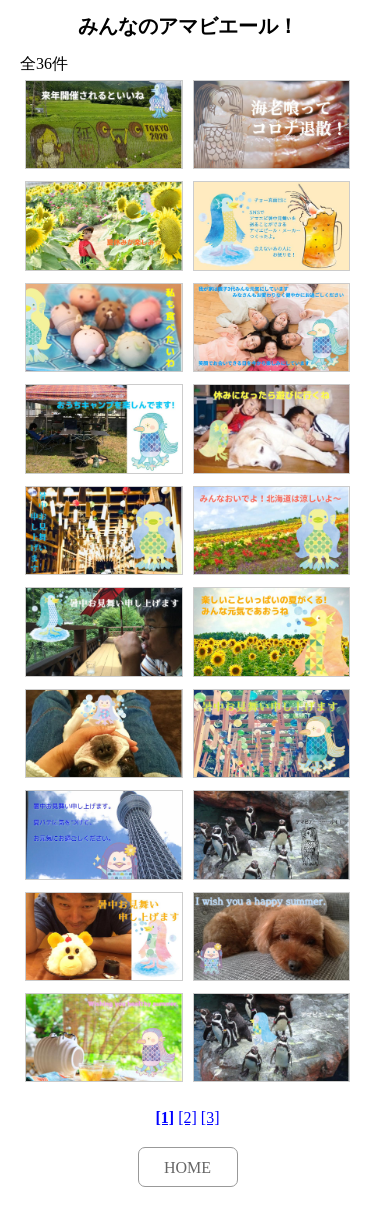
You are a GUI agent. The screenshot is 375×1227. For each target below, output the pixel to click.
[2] (187, 1117)
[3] (210, 1117)
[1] (165, 1117)
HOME (187, 1167)
